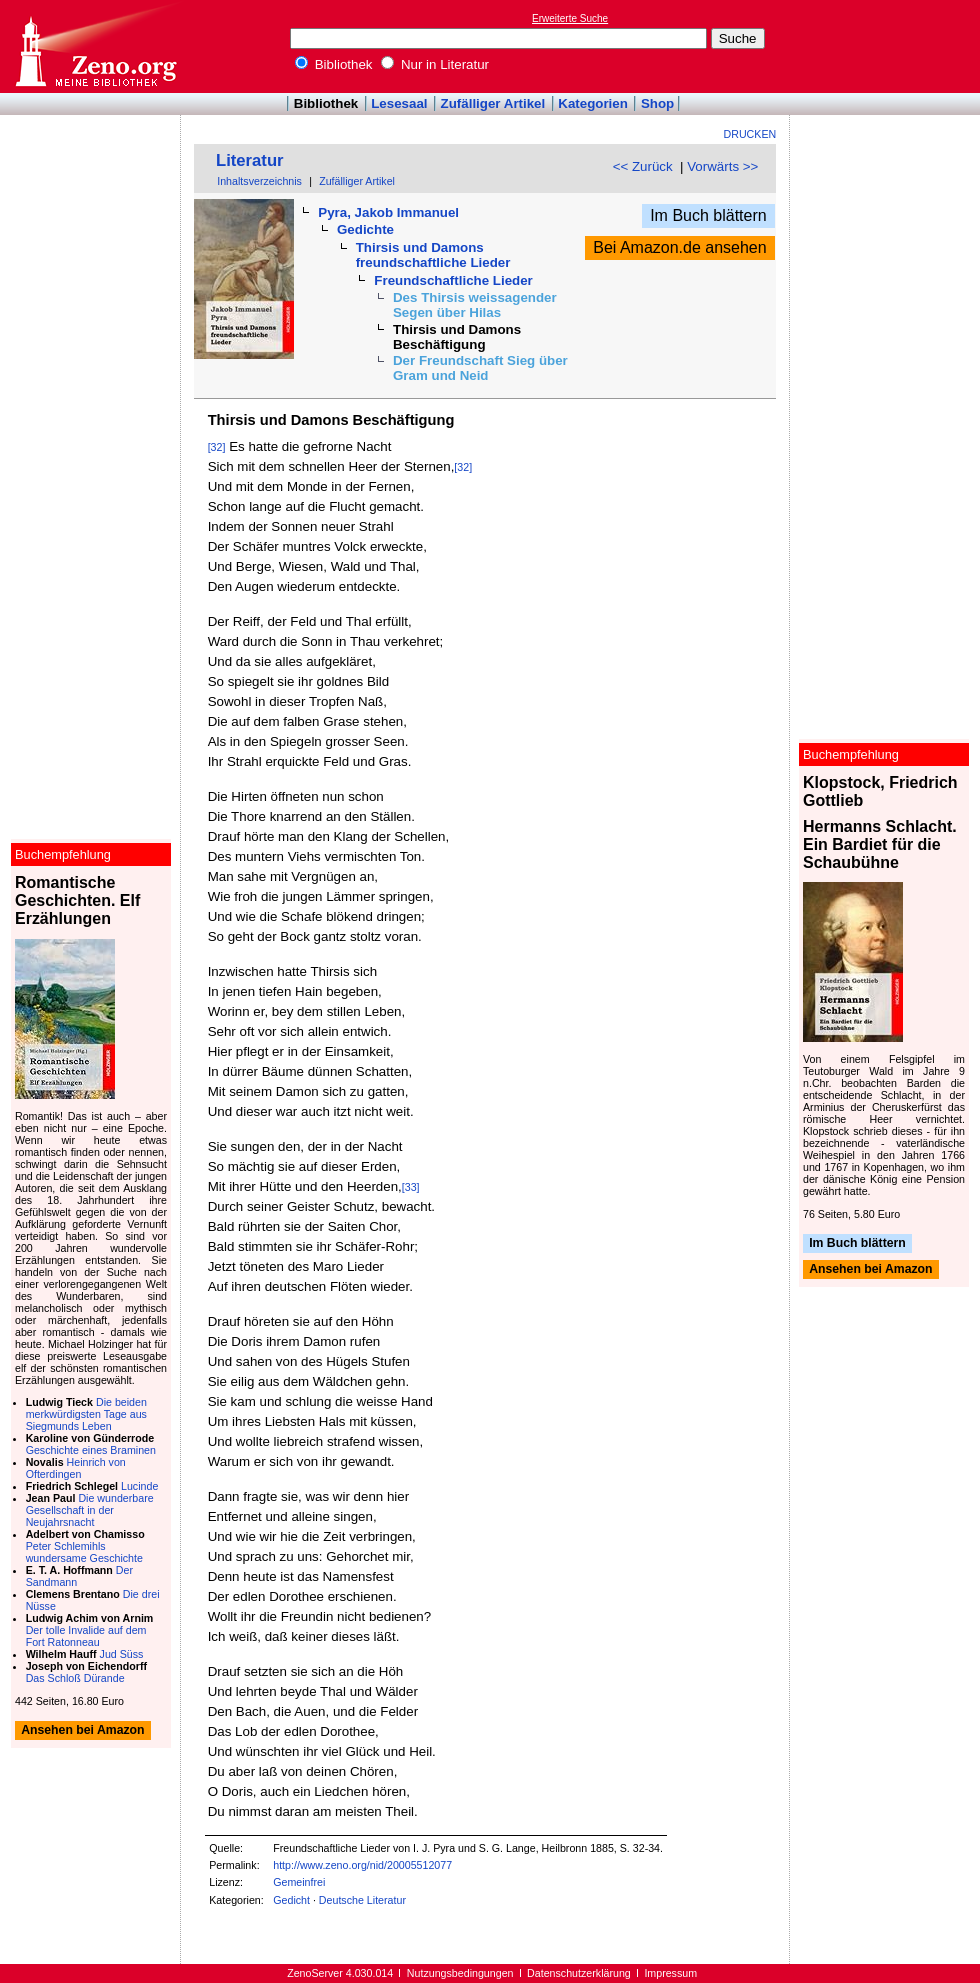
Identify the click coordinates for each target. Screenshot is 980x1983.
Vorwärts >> (722, 166)
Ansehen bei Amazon (870, 1270)
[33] (411, 1187)
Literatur (250, 160)
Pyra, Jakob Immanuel (388, 212)
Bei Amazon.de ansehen (679, 247)
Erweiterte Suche (570, 18)
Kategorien (593, 103)
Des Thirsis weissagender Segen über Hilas (475, 305)
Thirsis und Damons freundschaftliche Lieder (433, 255)
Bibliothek (334, 64)
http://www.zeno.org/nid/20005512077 (362, 1865)
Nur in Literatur (435, 64)
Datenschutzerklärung (579, 1973)
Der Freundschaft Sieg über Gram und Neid (480, 368)
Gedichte (365, 229)
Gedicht (291, 1900)
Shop (657, 103)
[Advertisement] (91, 173)
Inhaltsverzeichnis (259, 181)
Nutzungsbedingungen (460, 1973)
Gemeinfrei (299, 1882)
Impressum (670, 1973)
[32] (217, 447)
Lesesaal (399, 103)
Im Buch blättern (708, 215)
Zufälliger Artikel (493, 103)
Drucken (750, 134)
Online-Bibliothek (95, 46)
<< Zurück (643, 166)
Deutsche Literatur (362, 1900)
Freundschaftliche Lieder (453, 280)
